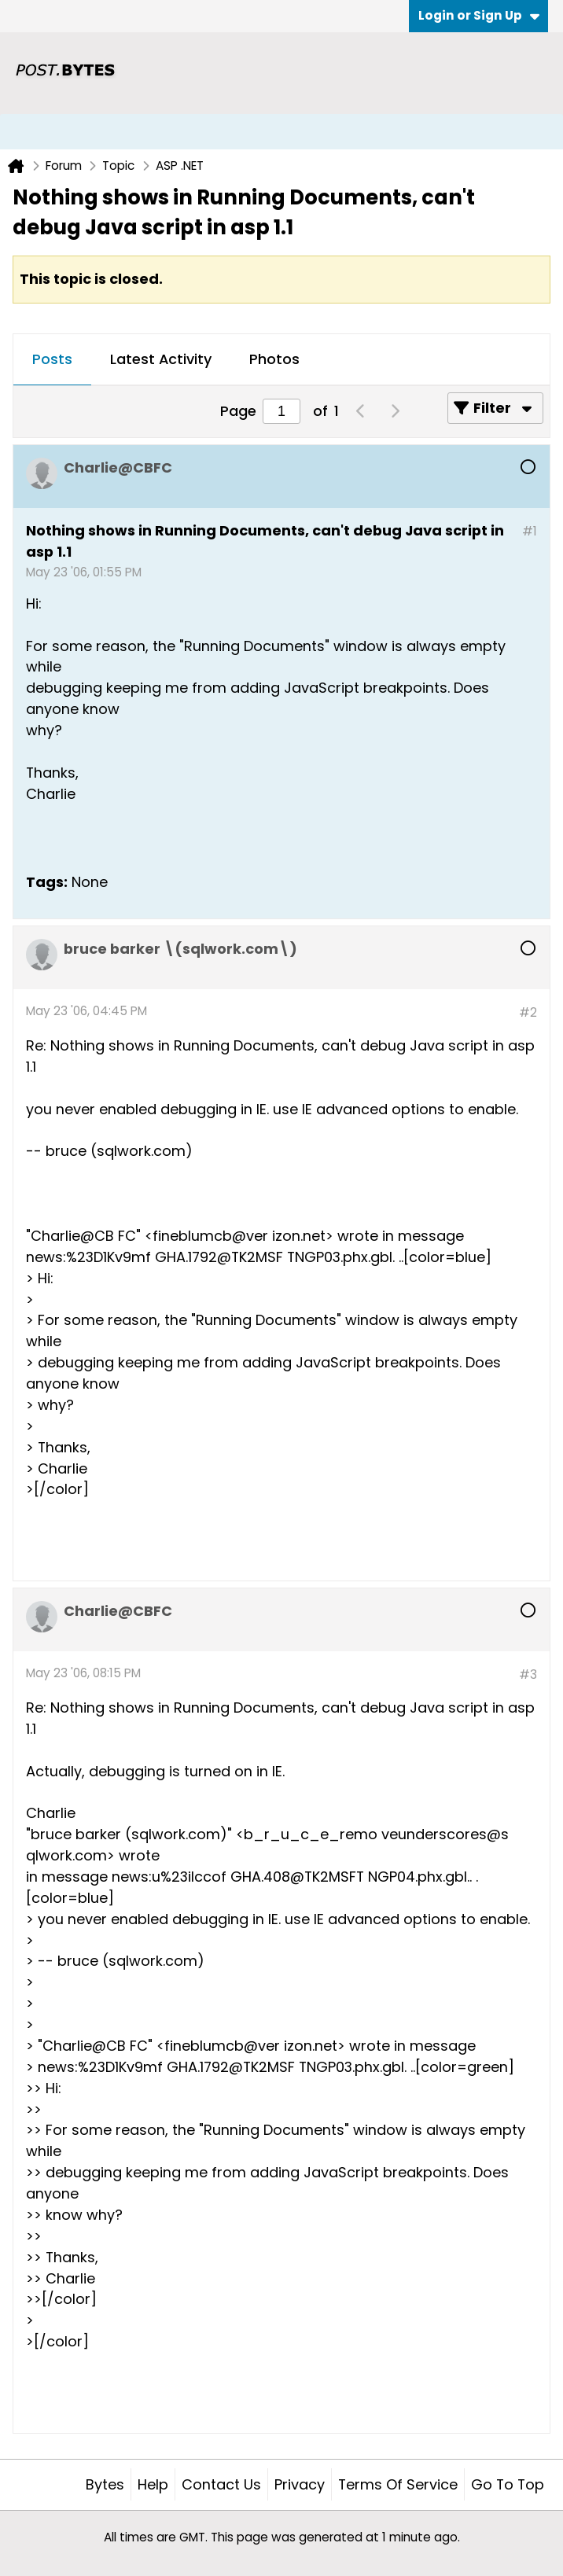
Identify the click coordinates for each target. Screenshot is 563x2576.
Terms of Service (398, 2484)
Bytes (105, 2484)
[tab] (52, 360)
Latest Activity (161, 359)
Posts (52, 359)
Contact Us (221, 2484)
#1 (529, 531)
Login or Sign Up (478, 15)
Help (153, 2484)
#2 (528, 1012)
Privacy (299, 2484)
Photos (274, 359)
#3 (528, 1674)
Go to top (507, 2484)
